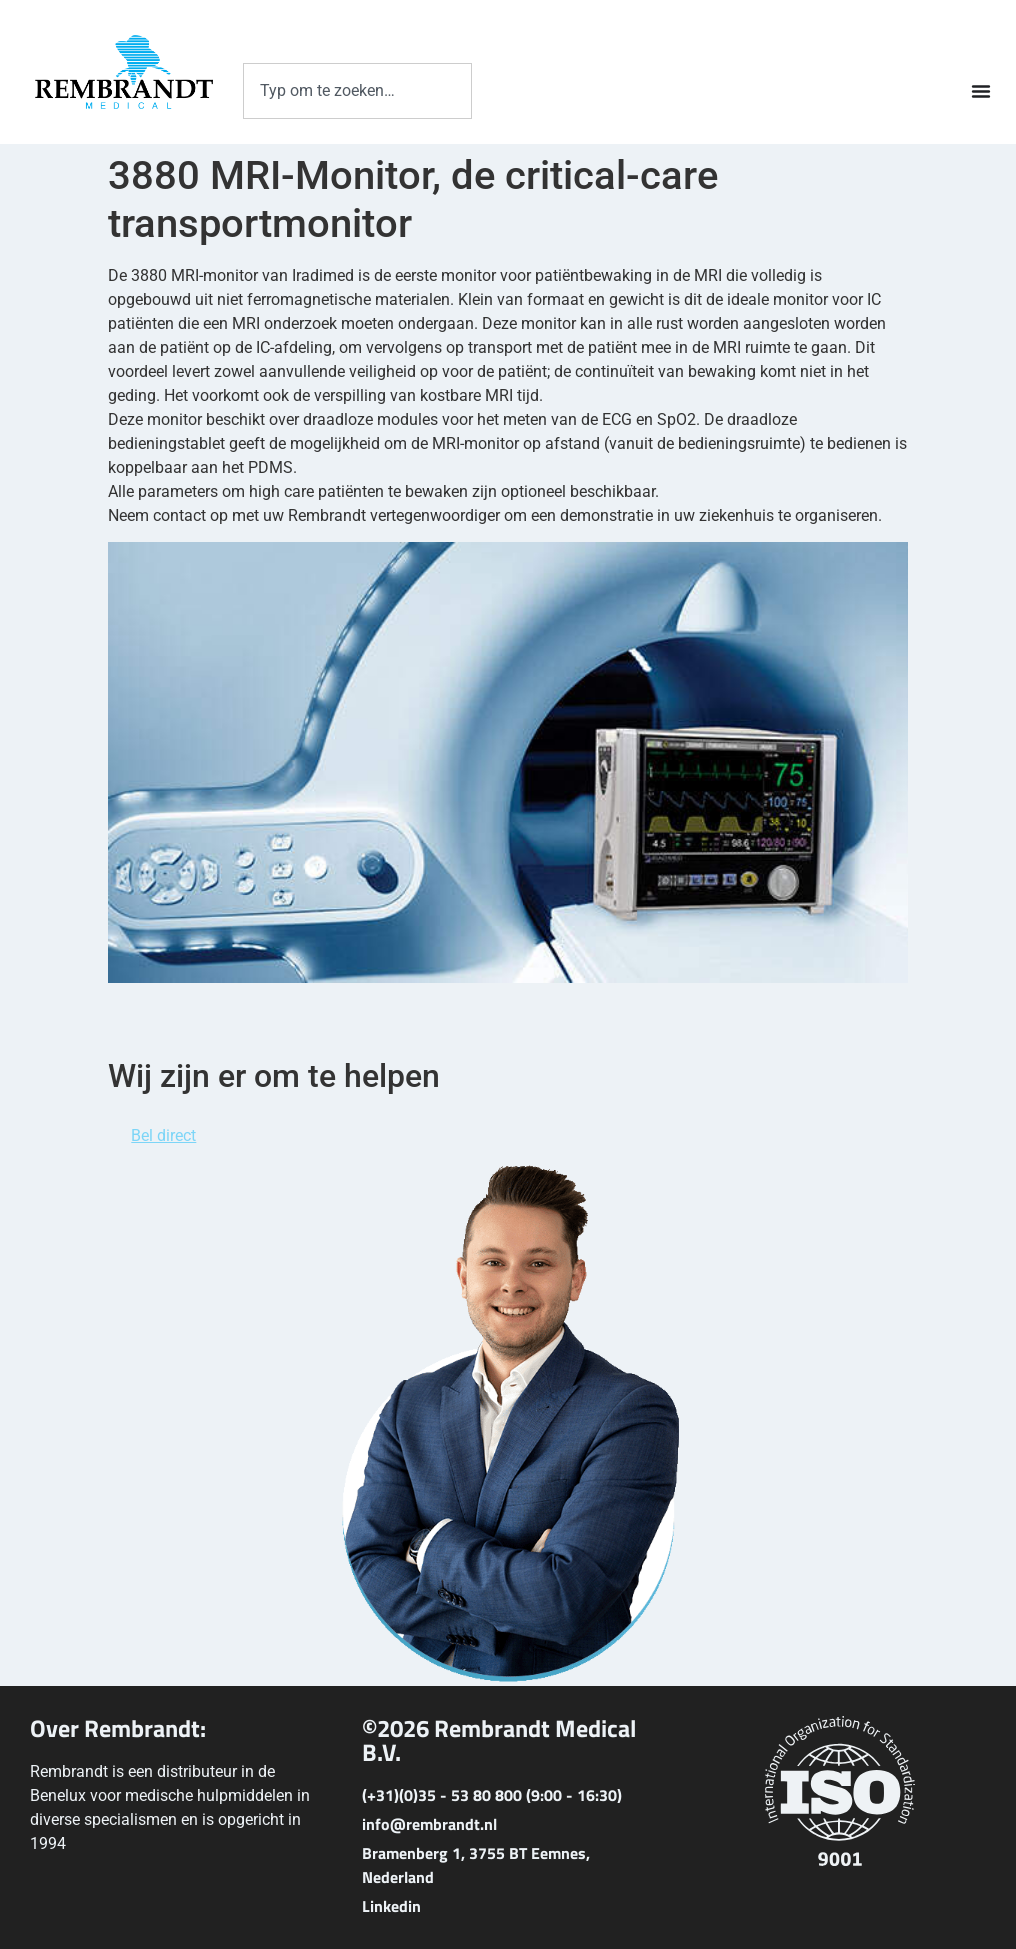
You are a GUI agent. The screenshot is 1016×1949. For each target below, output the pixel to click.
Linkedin (391, 1906)
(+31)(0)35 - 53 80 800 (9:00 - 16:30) (492, 1795)
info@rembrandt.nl (429, 1824)
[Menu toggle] (981, 91)
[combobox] (357, 91)
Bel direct (163, 1135)
